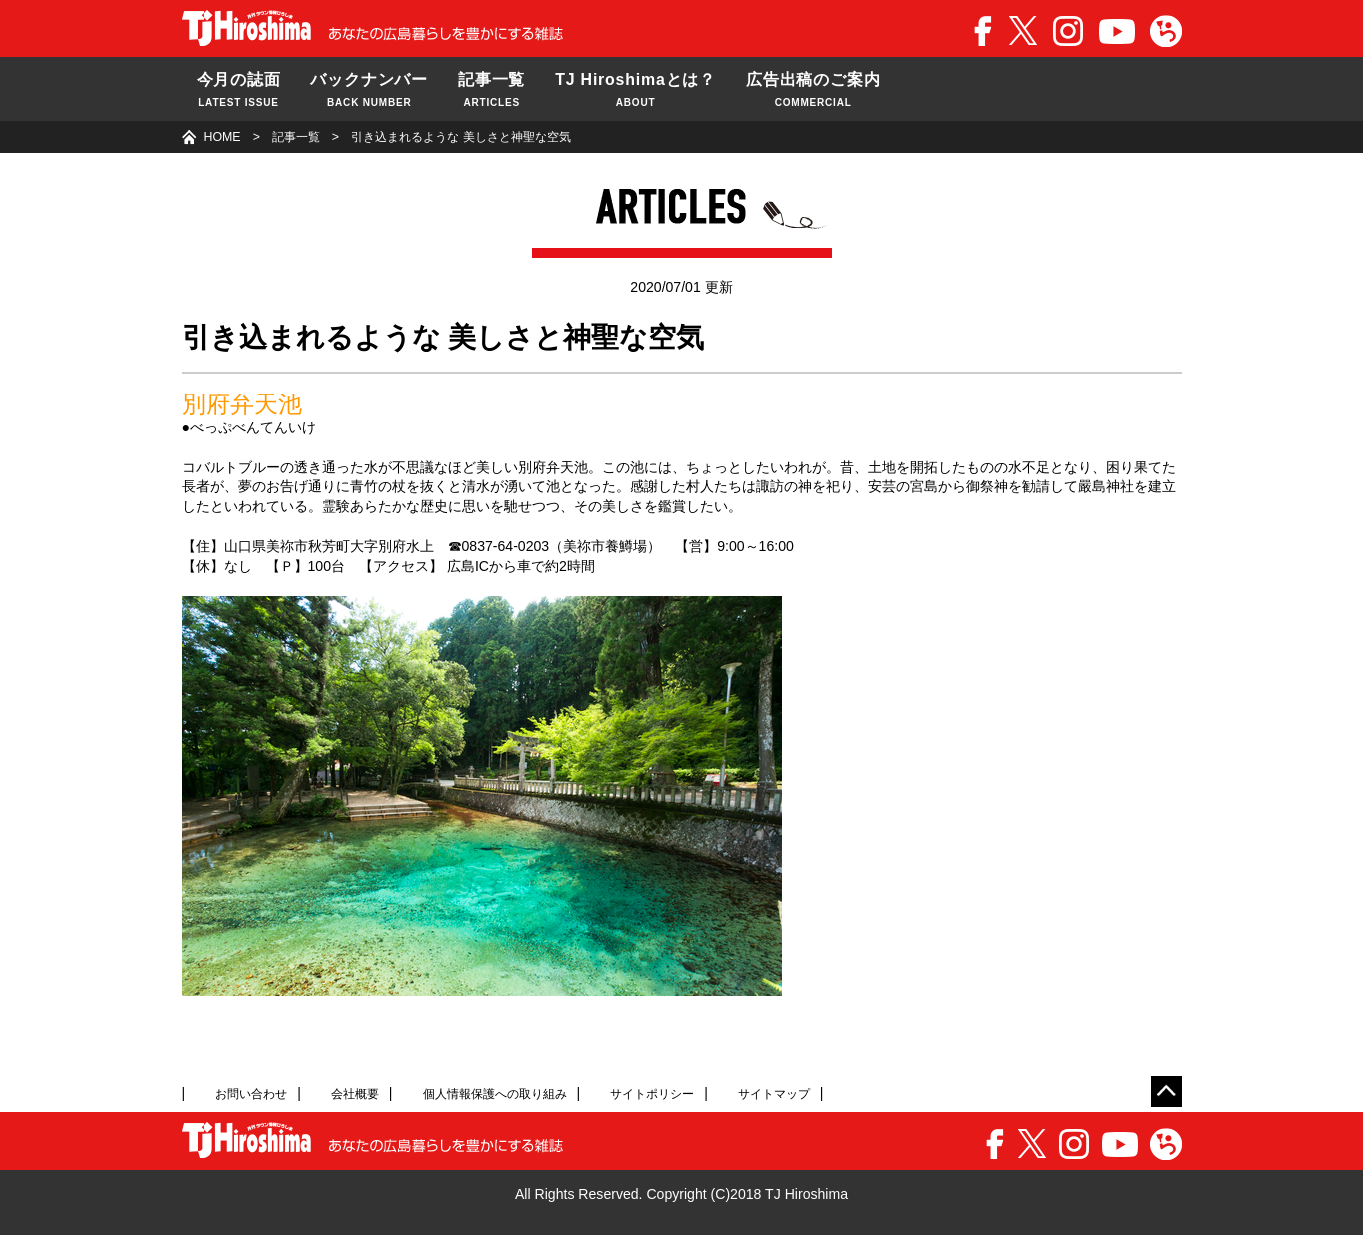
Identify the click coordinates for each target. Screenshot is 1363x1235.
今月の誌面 (239, 91)
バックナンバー (369, 91)
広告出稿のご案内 (813, 91)
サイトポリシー (652, 1094)
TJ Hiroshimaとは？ (635, 91)
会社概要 (355, 1094)
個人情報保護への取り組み (495, 1094)
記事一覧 (491, 91)
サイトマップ (774, 1094)
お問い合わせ (251, 1094)
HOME (222, 137)
